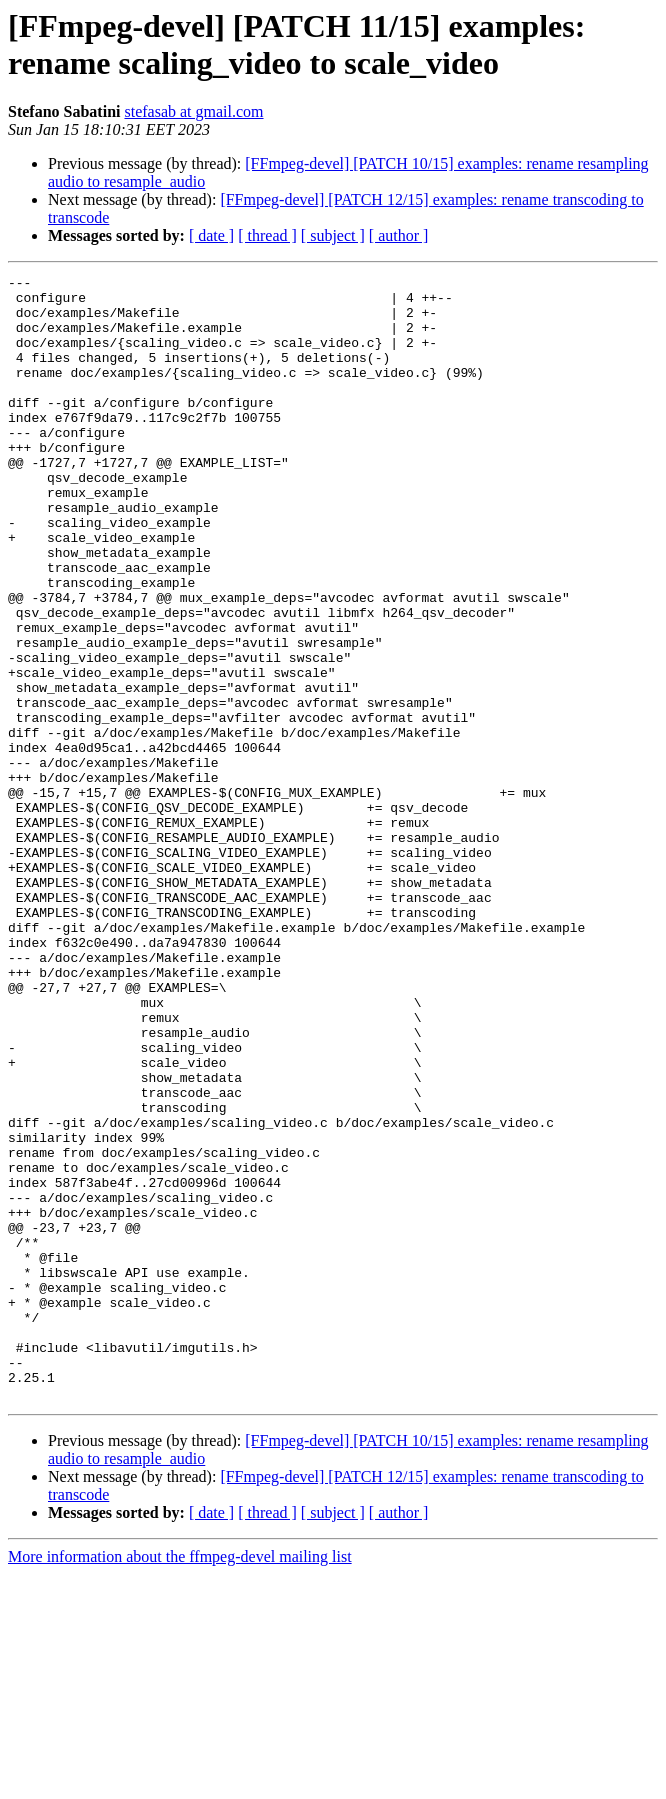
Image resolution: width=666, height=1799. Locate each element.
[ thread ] (267, 235)
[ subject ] (333, 235)
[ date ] (211, 235)
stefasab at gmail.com (193, 111)
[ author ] (399, 235)
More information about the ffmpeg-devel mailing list (180, 1781)
